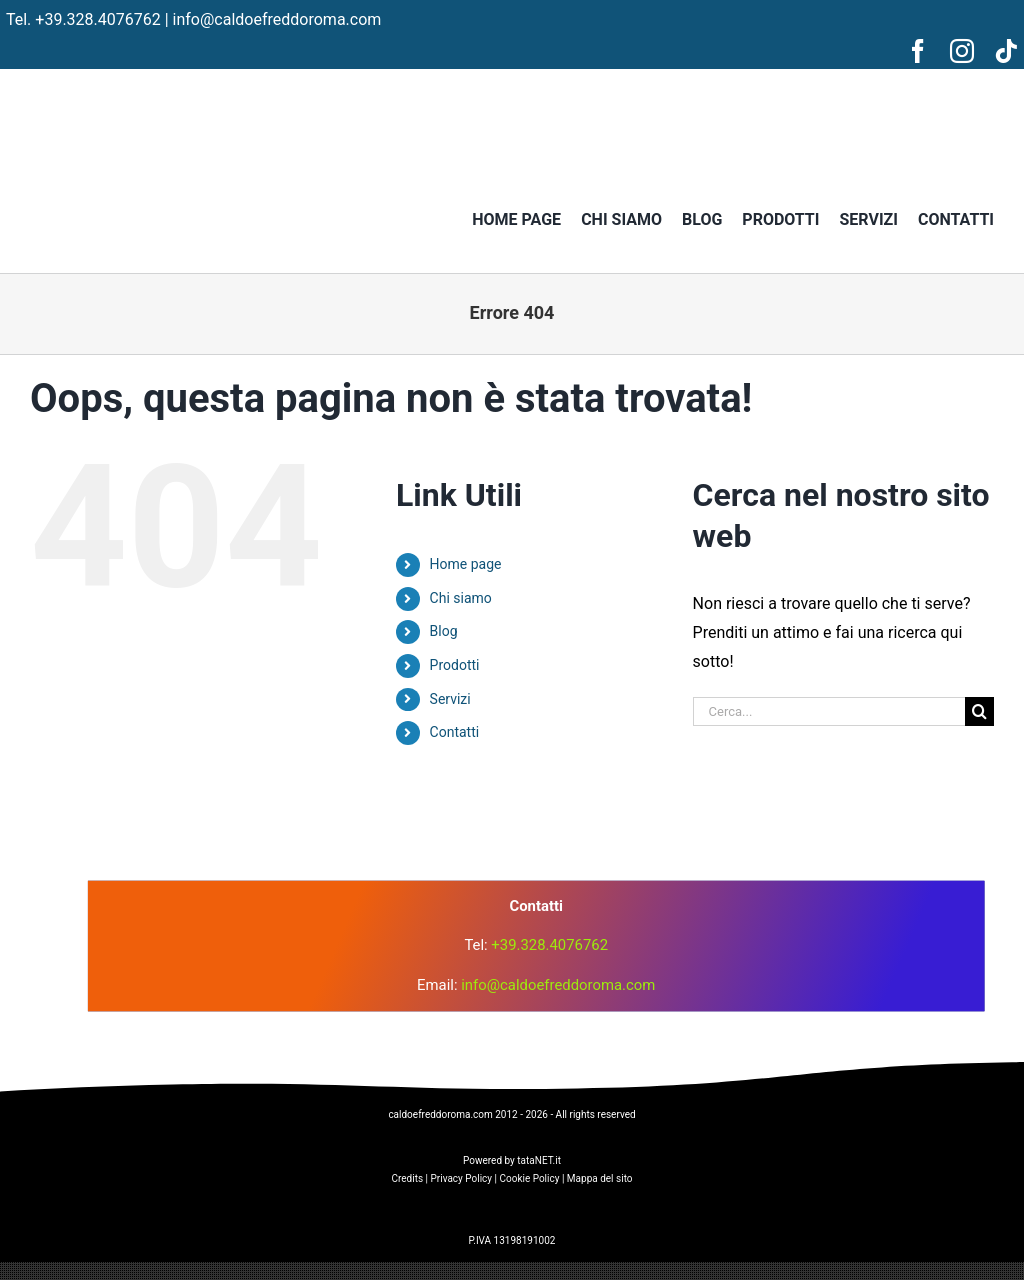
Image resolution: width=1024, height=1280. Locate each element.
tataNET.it (539, 1160)
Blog (444, 631)
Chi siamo (461, 598)
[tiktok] (1006, 51)
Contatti (455, 732)
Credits (407, 1178)
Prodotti (455, 665)
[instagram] (962, 51)
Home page (466, 564)
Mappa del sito (600, 1178)
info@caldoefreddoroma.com (277, 19)
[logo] (512, 777)
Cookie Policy (529, 1178)
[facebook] (918, 51)
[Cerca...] (829, 711)
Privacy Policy (462, 1178)
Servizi (450, 699)
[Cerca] (979, 711)
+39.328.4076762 (97, 19)
